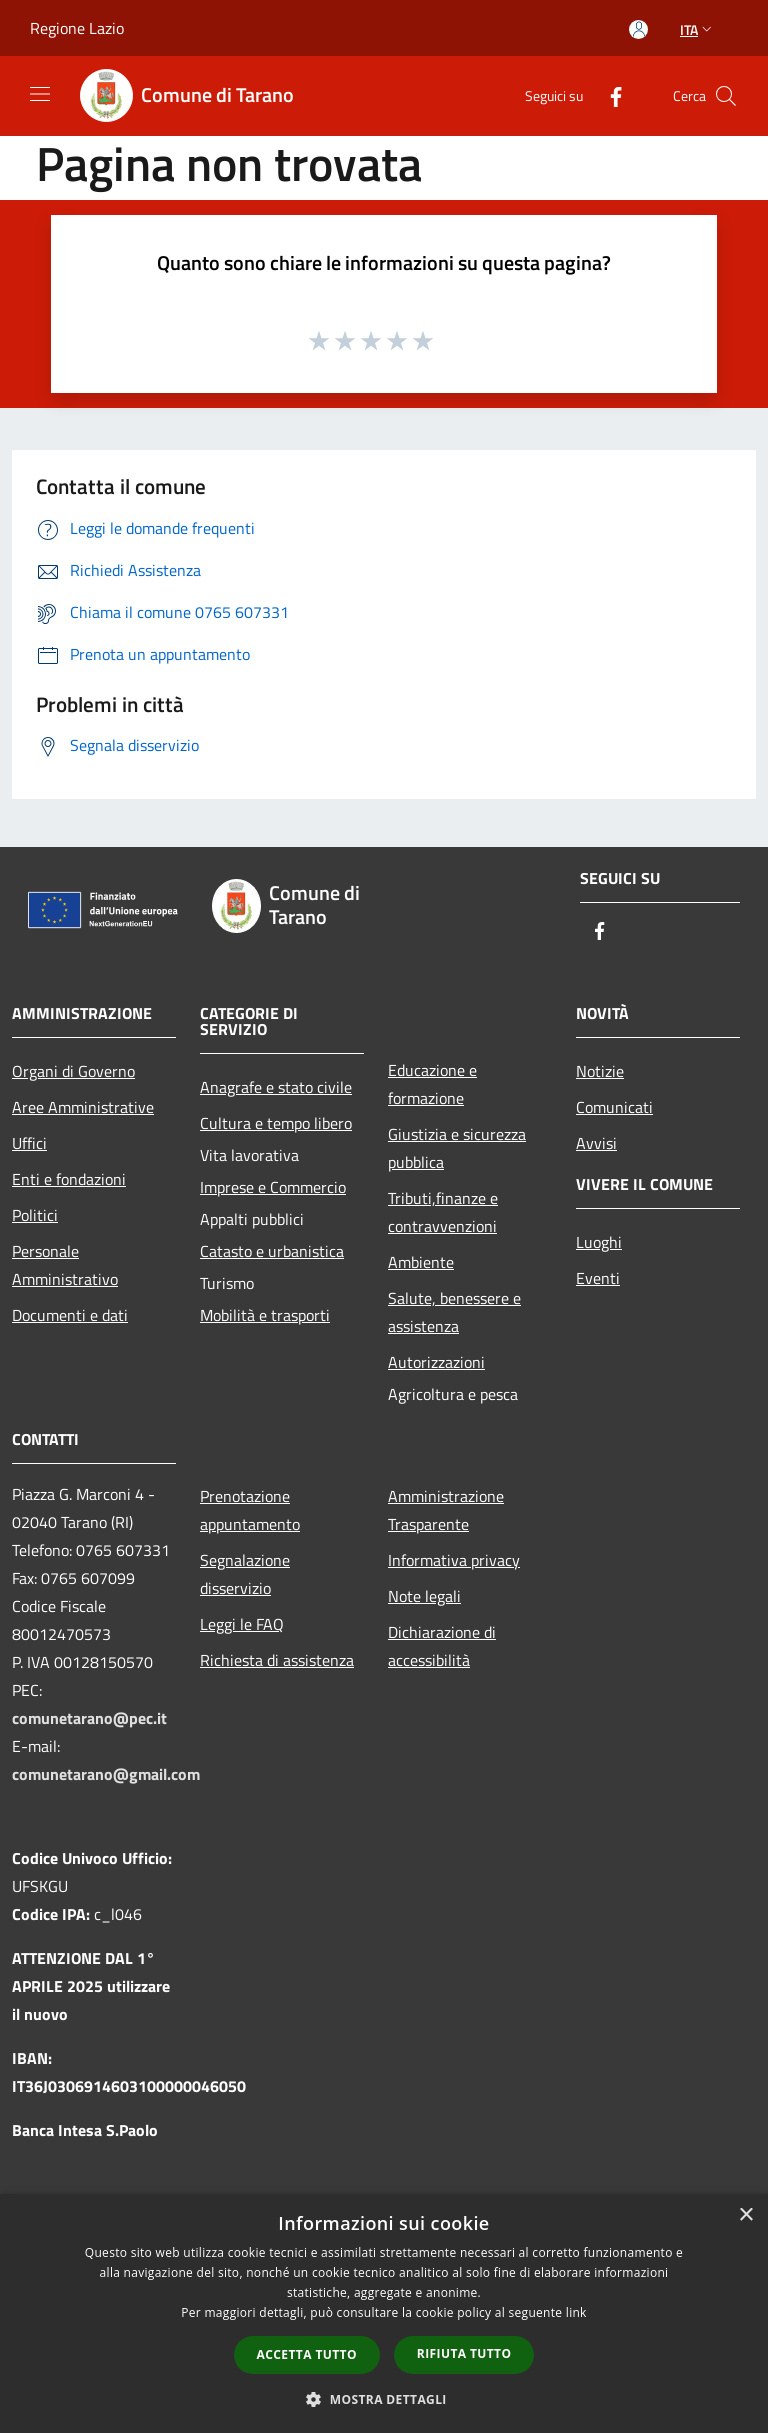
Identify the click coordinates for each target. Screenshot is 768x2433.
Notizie (600, 1071)
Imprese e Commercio (273, 1187)
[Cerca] (726, 96)
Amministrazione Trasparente (446, 1510)
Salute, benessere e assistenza (454, 1312)
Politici (35, 1215)
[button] (384, 2399)
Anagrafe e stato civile (276, 1087)
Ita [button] (698, 29)
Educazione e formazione (432, 1084)
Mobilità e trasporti (265, 1315)
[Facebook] (608, 95)
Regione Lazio (77, 28)
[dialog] (384, 2313)
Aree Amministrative (83, 1107)
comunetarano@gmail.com (106, 1774)
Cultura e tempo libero (276, 1123)
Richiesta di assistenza (277, 1660)
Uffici (29, 1143)
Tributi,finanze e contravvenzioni (443, 1212)
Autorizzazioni (436, 1362)
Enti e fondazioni (69, 1179)
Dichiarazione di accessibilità (442, 1646)
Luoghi (599, 1242)
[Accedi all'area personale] (638, 29)
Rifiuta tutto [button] (464, 2353)
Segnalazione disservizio (245, 1574)
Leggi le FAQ (242, 1624)
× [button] (745, 2215)
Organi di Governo (73, 1071)
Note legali (424, 1596)
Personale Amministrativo (65, 1265)
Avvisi (596, 1143)
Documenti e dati (70, 1315)
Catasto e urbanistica (272, 1251)
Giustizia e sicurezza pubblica (457, 1148)
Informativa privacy (454, 1560)
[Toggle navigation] (40, 94)
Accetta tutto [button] (307, 2354)
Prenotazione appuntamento (250, 1510)
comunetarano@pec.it (89, 1718)
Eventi (598, 1278)
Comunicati (614, 1107)
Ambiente (421, 1262)
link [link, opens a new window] (576, 2312)
